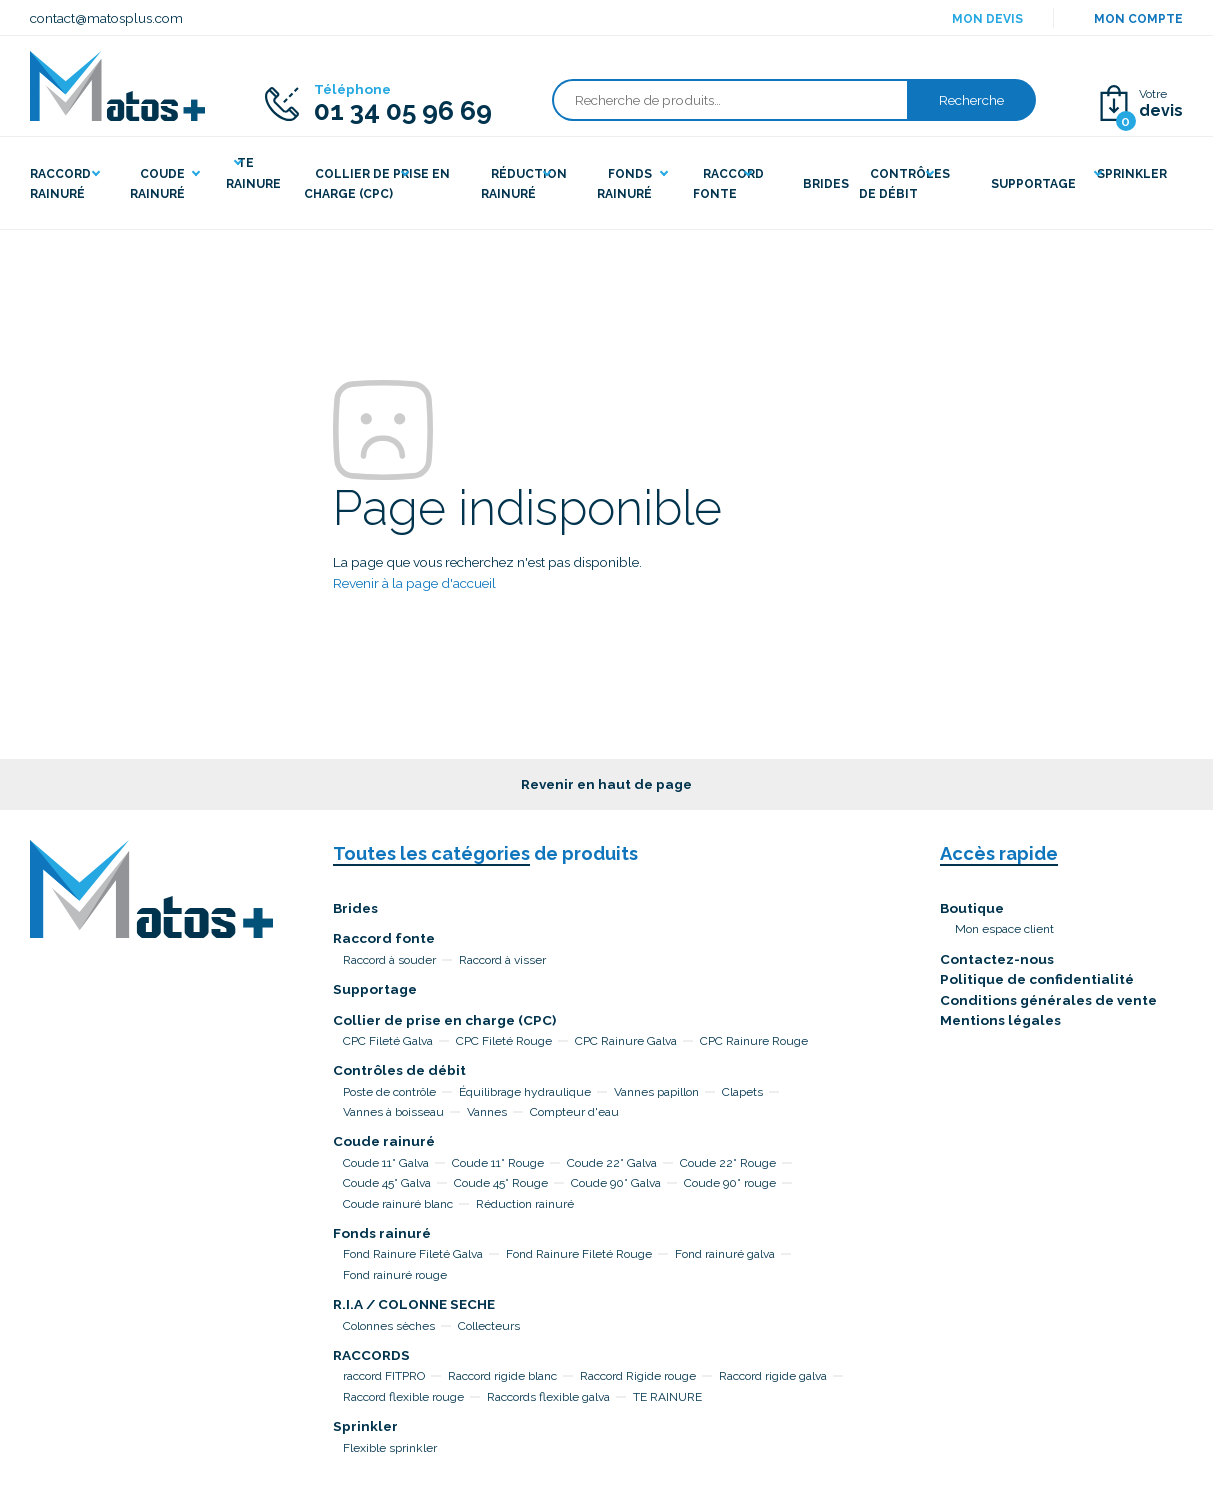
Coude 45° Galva (387, 1183)
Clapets (742, 1092)
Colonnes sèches (389, 1326)
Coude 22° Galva (612, 1163)
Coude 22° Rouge (728, 1163)
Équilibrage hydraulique (525, 1092)
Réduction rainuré (525, 1204)
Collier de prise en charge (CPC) (444, 1020)
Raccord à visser (502, 960)
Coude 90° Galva (616, 1183)
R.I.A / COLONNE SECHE (414, 1304)
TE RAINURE (667, 1397)
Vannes (487, 1112)
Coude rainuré (384, 1141)
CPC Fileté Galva (388, 1041)
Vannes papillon (656, 1092)
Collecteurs (489, 1326)
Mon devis (987, 19)
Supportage (375, 989)
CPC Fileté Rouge (504, 1041)
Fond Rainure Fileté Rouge (579, 1254)
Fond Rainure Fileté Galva (413, 1254)
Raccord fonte (384, 938)
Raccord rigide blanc (502, 1376)
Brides (355, 908)
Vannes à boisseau (393, 1112)
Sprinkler (365, 1426)
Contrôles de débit (399, 1070)
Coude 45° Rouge (501, 1183)
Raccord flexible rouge (403, 1397)
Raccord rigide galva (773, 1376)
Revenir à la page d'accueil (414, 583)
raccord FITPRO (384, 1376)
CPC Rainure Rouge (754, 1041)
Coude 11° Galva (386, 1163)
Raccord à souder (389, 960)
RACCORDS (371, 1355)
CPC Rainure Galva (626, 1041)
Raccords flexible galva (548, 1397)
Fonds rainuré (382, 1233)
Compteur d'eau (574, 1112)
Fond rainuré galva (725, 1254)
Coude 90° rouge (730, 1183)
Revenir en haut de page (606, 784)
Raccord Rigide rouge (638, 1376)
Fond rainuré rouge (395, 1275)
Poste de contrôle (389, 1092)
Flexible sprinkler (390, 1448)
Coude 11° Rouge (498, 1163)
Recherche (971, 100)
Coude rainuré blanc (398, 1204)
